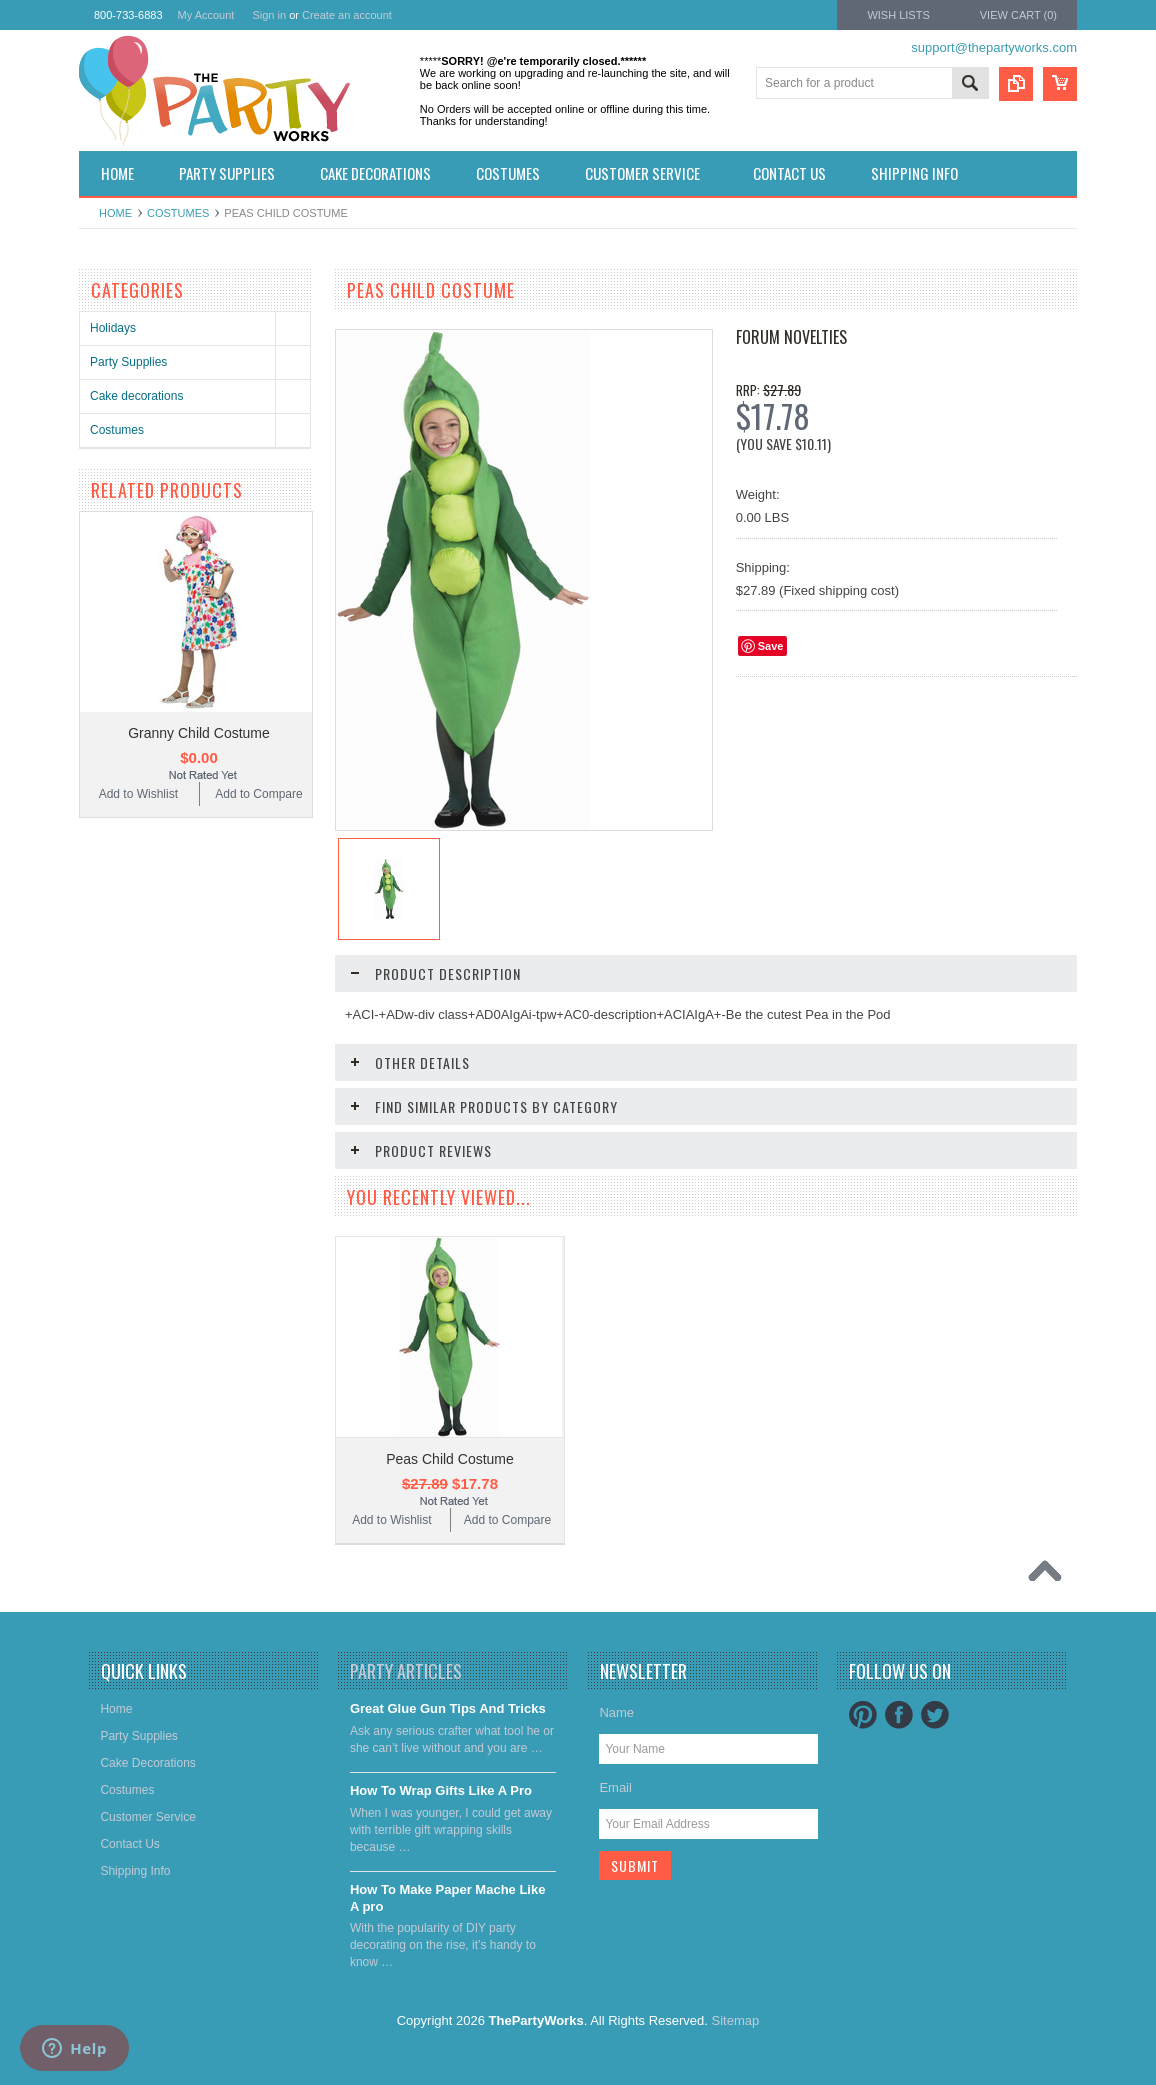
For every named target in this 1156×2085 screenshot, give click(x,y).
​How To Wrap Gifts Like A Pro (441, 1790)
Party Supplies (128, 362)
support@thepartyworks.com (994, 47)
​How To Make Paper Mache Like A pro (448, 1898)
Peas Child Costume (450, 1459)
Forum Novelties (791, 337)
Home (115, 213)
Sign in (269, 15)
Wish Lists (898, 15)
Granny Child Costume (199, 733)
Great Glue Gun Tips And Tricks (448, 1708)
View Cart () (1018, 15)
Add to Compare (258, 794)
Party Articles (406, 1671)
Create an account (347, 15)
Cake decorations (136, 396)
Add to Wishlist (138, 794)
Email (615, 1787)
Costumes (178, 213)
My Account (206, 15)
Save (771, 646)
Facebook (899, 1715)
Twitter (935, 1715)
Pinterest (863, 1715)
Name (616, 1712)
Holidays (113, 328)
